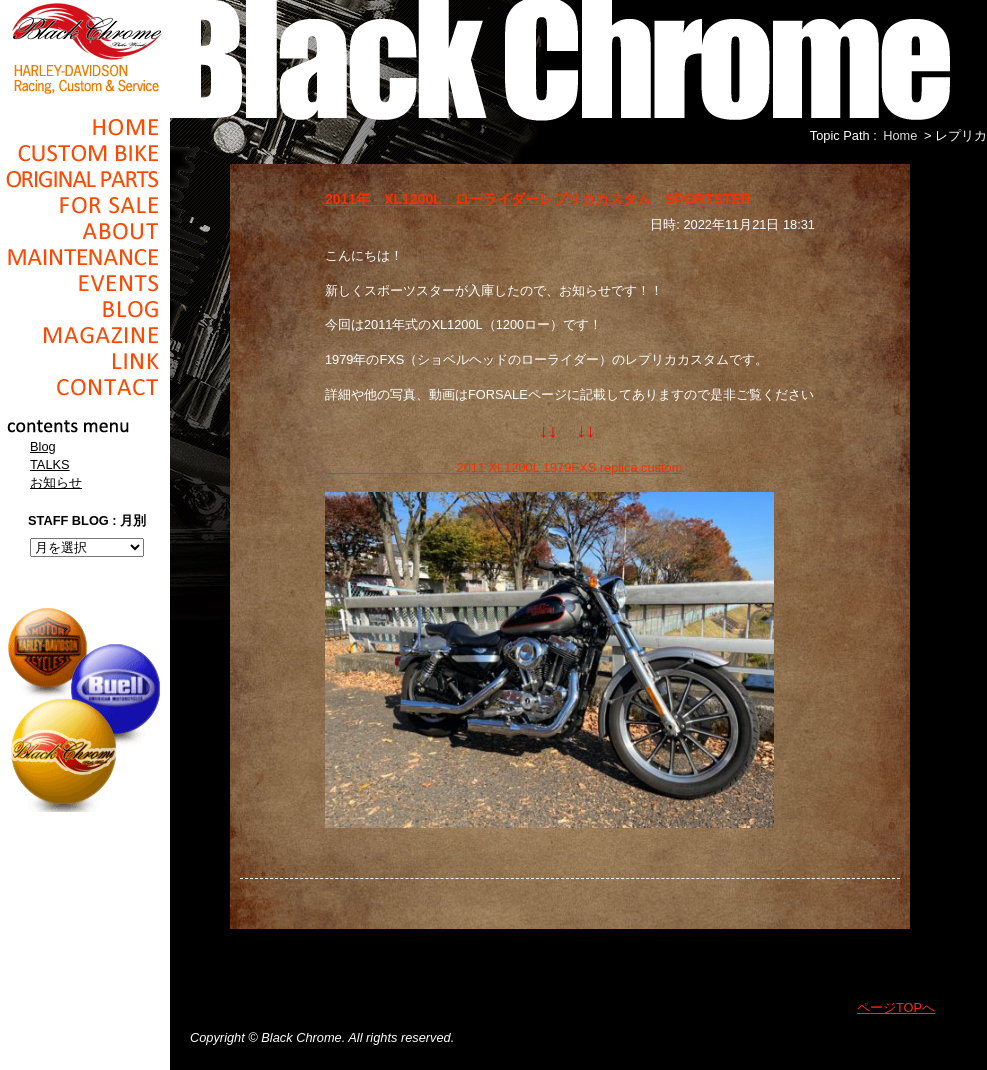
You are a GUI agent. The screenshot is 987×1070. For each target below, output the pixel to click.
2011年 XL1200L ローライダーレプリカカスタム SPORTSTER (538, 199)
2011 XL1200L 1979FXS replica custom (503, 467)
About (85, 231)
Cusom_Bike (85, 153)
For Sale (85, 205)
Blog (85, 309)
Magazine (85, 335)
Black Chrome (85, 47)
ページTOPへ (896, 1007)
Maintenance (85, 257)
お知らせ (56, 482)
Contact (85, 387)
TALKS (50, 464)
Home (85, 127)
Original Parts (85, 179)
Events (85, 283)
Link (85, 361)
